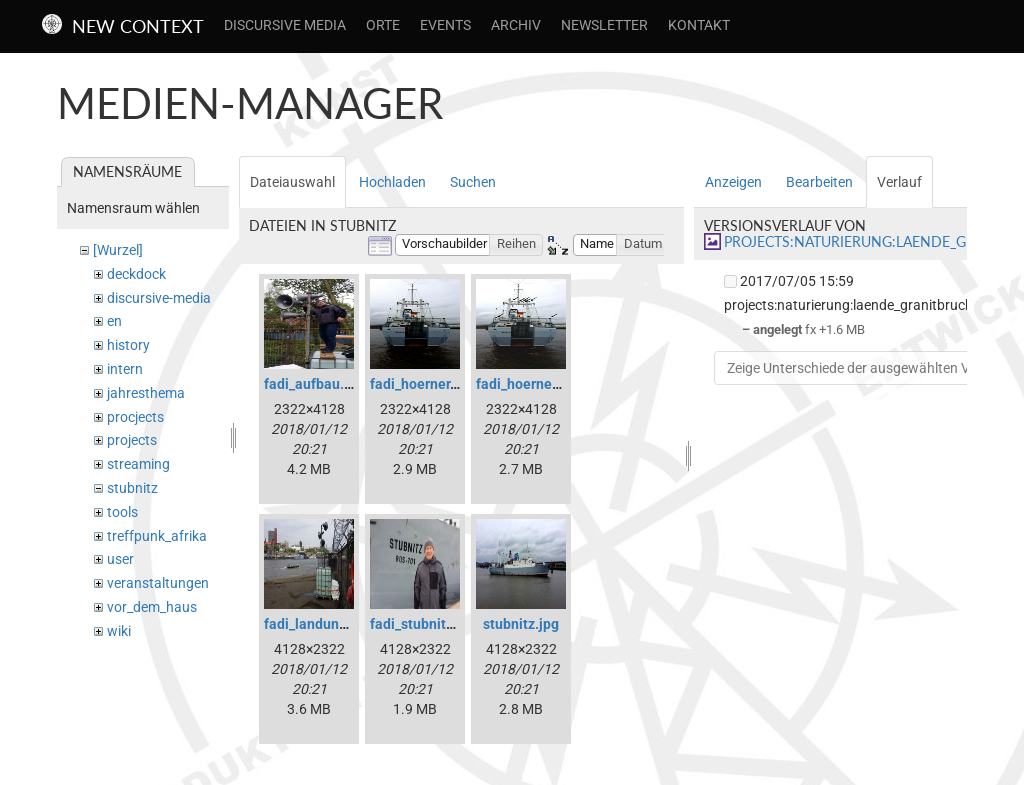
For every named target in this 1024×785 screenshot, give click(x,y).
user (120, 559)
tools (122, 512)
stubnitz (132, 488)
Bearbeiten (819, 182)
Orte (383, 25)
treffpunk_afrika (157, 536)
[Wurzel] (118, 250)
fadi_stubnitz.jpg (423, 624)
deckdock (136, 274)
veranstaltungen (158, 583)
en (114, 321)
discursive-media (159, 298)
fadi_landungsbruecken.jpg (350, 624)
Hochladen (392, 182)
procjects (135, 417)
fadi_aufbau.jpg (314, 384)
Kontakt (699, 25)
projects (132, 440)
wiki (119, 631)
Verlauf (899, 182)
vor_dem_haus (152, 607)
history (128, 345)
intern (125, 369)
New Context (138, 26)
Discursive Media (285, 25)
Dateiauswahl (292, 182)
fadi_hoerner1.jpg (532, 384)
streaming (138, 464)
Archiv (516, 25)
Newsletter (604, 25)
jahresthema (146, 393)
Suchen (473, 182)
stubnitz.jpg (521, 624)
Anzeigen (733, 182)
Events (445, 25)
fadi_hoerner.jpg (422, 384)
